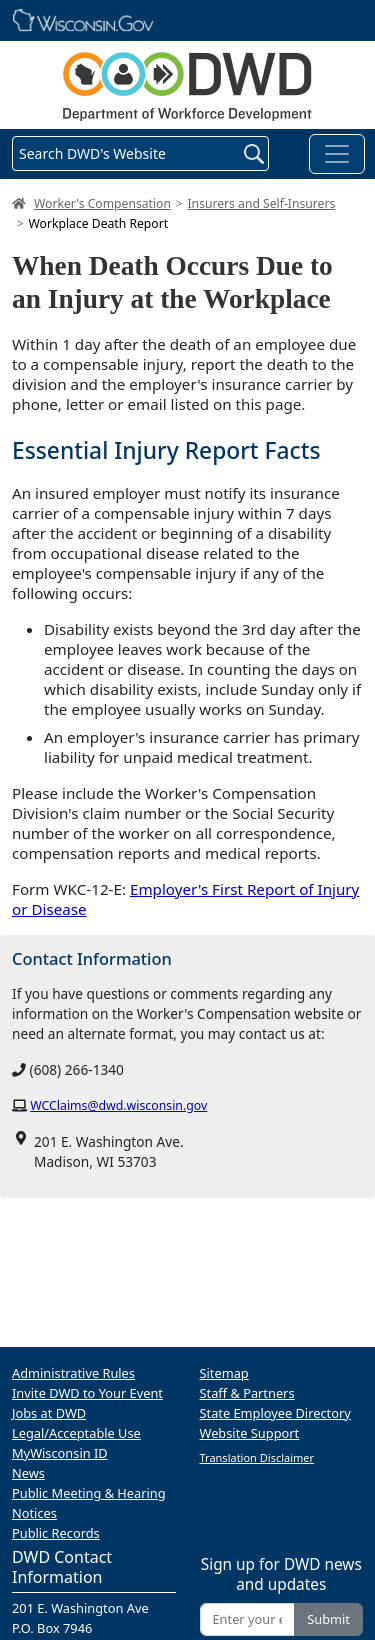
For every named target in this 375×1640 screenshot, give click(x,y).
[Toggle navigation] (337, 154)
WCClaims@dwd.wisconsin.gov (118, 1105)
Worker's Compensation (102, 203)
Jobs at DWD (49, 1413)
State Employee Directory (275, 1413)
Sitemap (224, 1373)
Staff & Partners (247, 1393)
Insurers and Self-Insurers (262, 203)
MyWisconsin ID (60, 1453)
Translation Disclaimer (257, 1457)
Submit (328, 1619)
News (28, 1473)
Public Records (56, 1533)
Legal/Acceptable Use (76, 1433)
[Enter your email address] (248, 1619)
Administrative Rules (73, 1373)
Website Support (250, 1433)
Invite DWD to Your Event (87, 1393)
